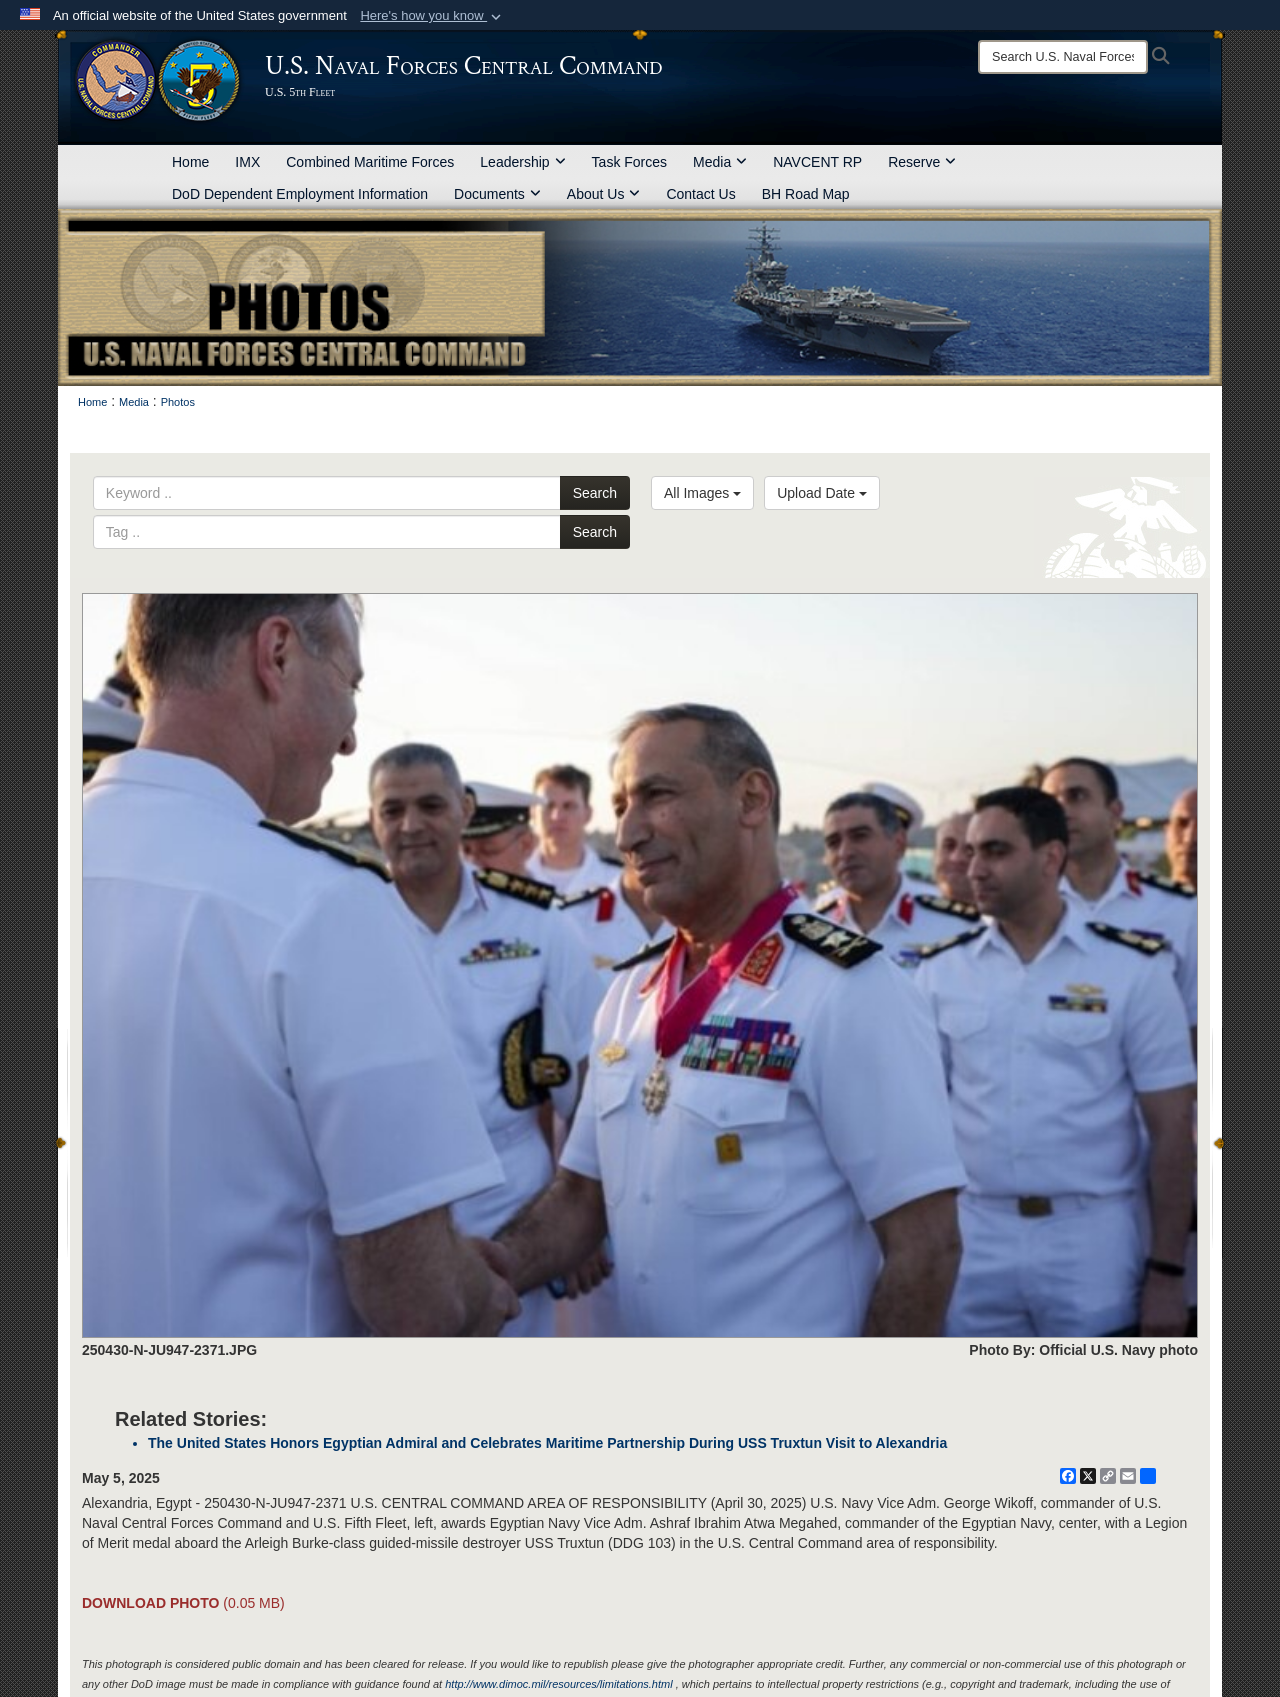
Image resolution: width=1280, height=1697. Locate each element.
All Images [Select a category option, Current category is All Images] (702, 493)
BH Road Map (806, 194)
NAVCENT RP (817, 162)
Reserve (922, 162)
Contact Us (700, 194)
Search (595, 493)
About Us (604, 194)
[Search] (1063, 57)
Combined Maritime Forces (370, 162)
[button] (432, 16)
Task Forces (629, 162)
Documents (497, 194)
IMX (247, 162)
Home (190, 162)
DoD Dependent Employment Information (300, 194)
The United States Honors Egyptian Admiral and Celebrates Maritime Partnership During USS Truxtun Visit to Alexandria (547, 1443)
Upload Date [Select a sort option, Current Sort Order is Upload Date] (822, 493)
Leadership (522, 162)
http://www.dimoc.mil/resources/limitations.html (558, 1684)
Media (720, 162)
